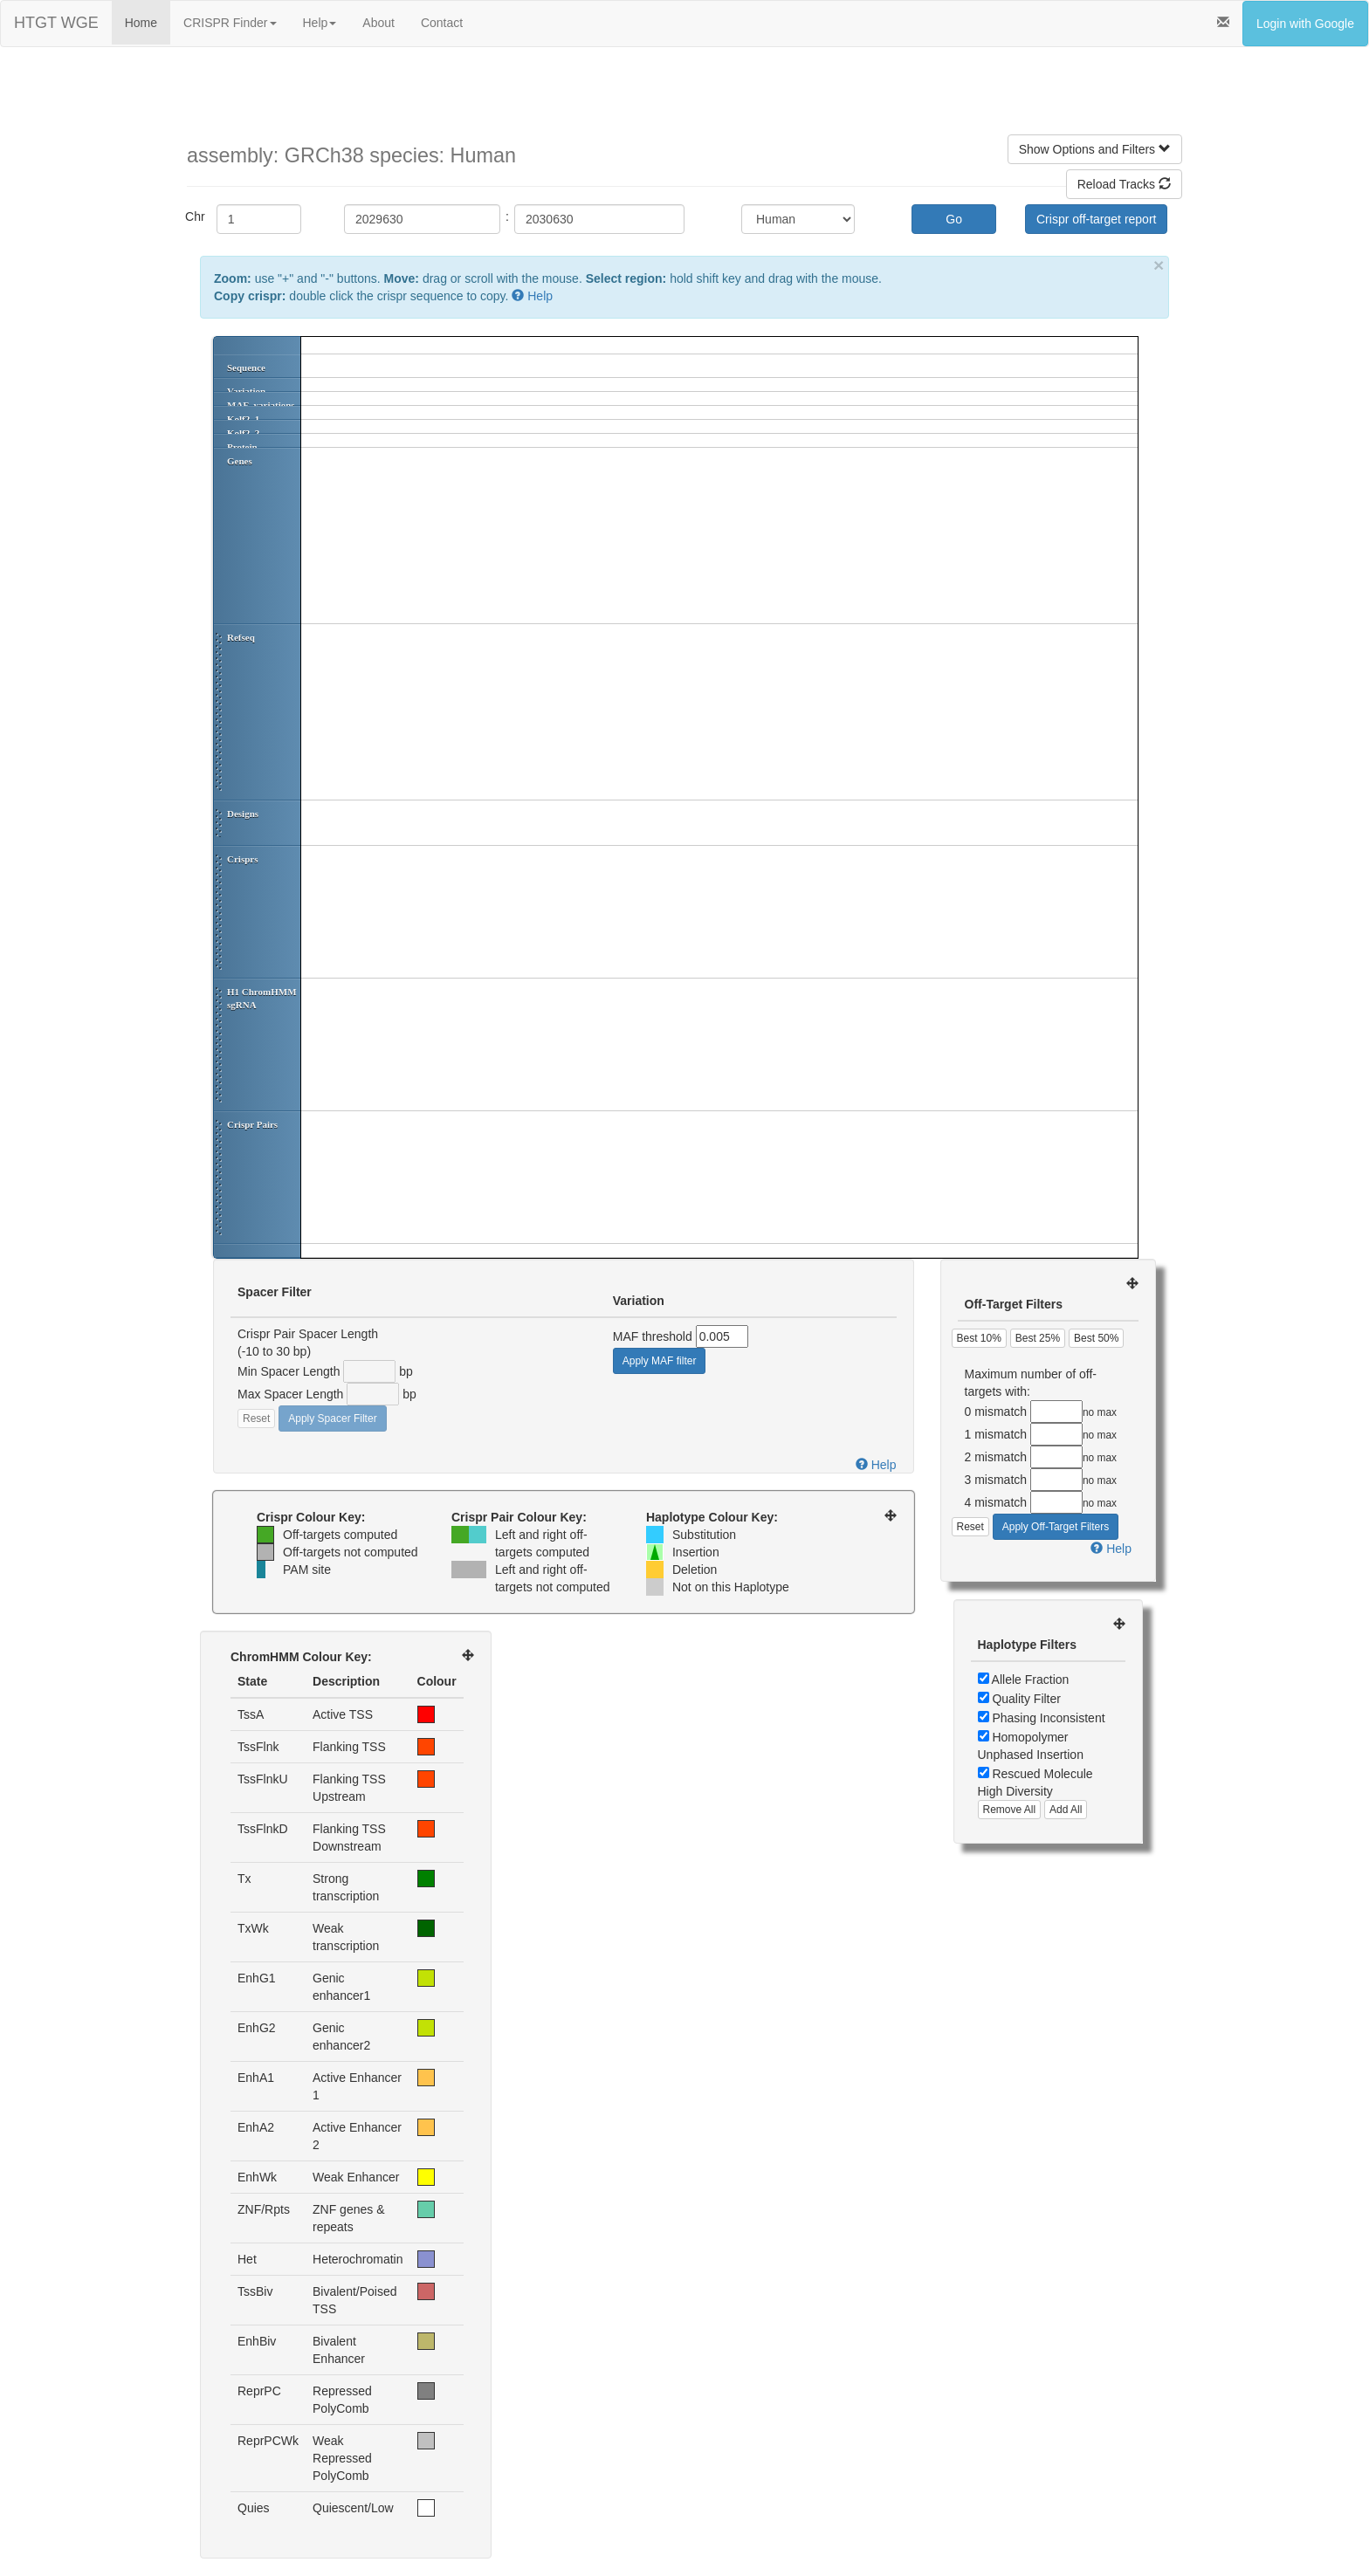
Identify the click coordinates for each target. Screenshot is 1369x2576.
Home (141, 23)
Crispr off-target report (1096, 219)
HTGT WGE (56, 22)
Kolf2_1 (243, 419)
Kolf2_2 (243, 433)
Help (320, 23)
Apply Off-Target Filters (1055, 1527)
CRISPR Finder (229, 23)
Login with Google (1305, 24)
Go (954, 219)
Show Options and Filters (1095, 149)
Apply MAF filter (660, 1361)
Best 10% (979, 1338)
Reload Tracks (1124, 184)
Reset (256, 1418)
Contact (442, 23)
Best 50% (1096, 1338)
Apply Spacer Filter (332, 1418)
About (378, 23)
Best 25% (1037, 1338)
